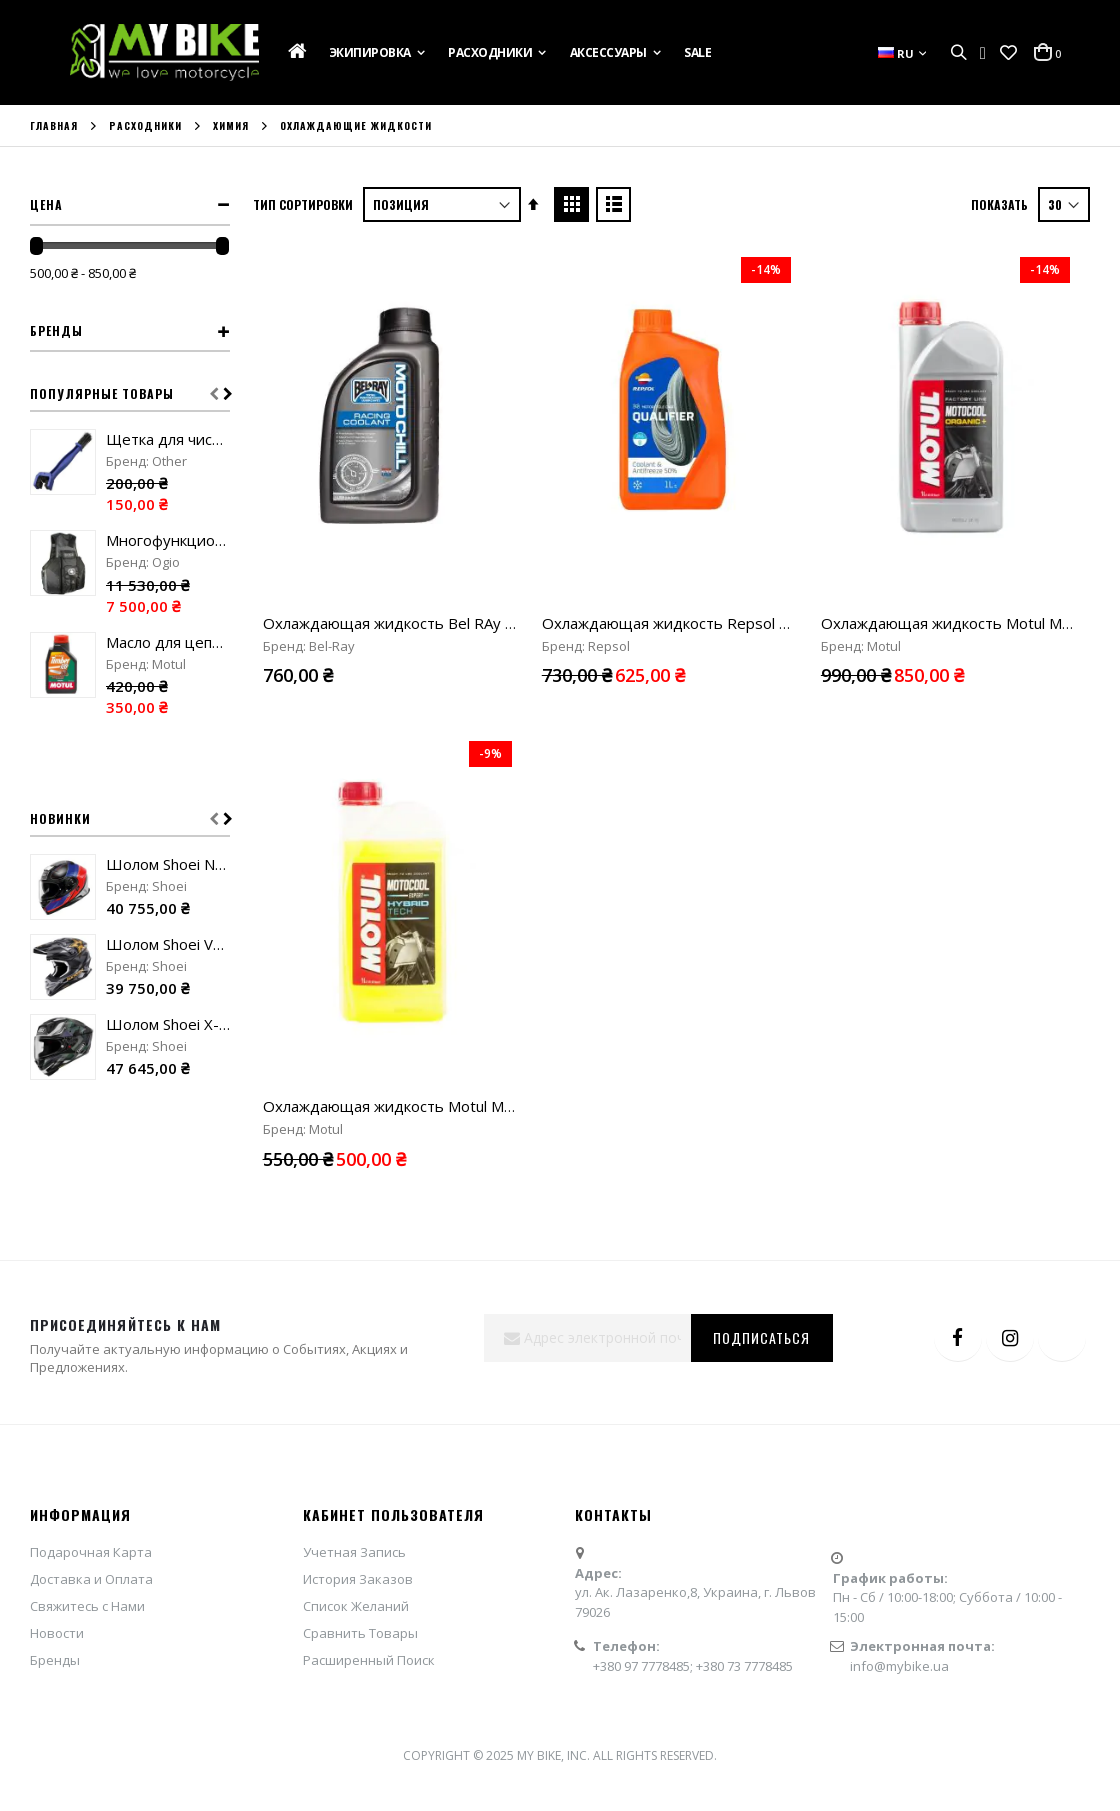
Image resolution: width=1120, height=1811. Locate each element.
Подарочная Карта (91, 1507)
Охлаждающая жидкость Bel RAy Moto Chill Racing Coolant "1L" (486, 623)
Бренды (55, 1615)
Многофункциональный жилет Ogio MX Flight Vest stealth (168, 540)
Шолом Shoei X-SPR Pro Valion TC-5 (168, 1024)
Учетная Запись (354, 1507)
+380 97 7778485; (644, 1620)
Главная (54, 126)
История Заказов (358, 1534)
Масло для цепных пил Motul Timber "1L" (168, 642)
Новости (57, 1588)
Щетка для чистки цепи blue (168, 439)
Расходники (145, 126)
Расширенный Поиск (369, 1615)
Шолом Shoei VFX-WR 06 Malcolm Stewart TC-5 (168, 944)
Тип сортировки (303, 204)
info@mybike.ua (899, 1620)
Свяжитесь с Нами (87, 1561)
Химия (231, 126)
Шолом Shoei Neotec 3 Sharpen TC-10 (168, 864)
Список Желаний (356, 1561)
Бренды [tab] (56, 330)
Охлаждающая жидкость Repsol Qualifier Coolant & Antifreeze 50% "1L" (797, 623)
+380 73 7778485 (744, 1620)
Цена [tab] (46, 204)
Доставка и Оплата (91, 1534)
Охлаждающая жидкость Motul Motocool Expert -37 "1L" (465, 811)
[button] (1008, 53)
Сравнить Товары (360, 1588)
